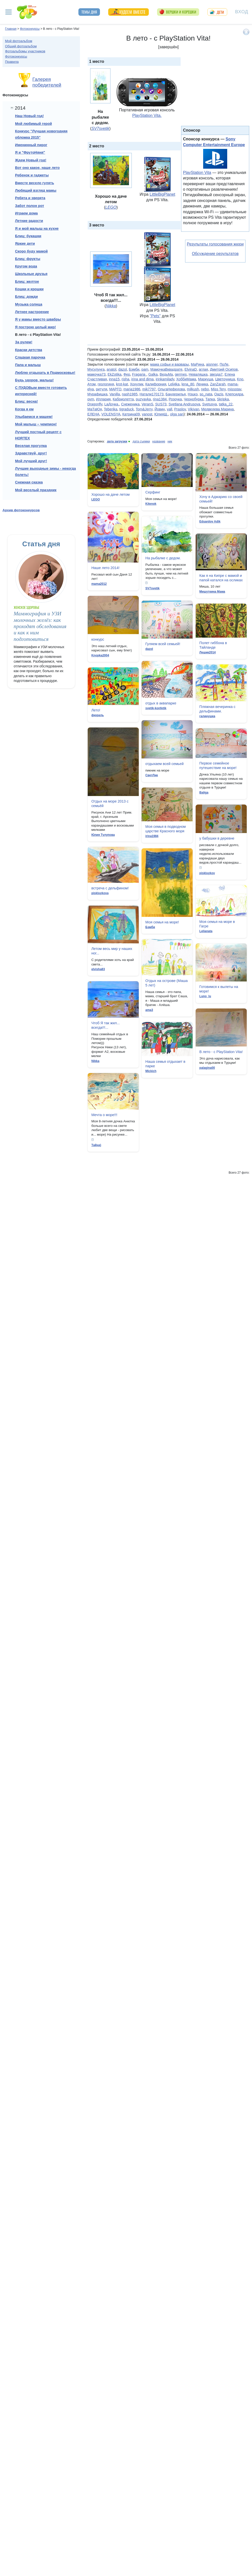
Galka (153, 374)
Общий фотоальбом (21, 46)
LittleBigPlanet (162, 194)
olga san (177, 414)
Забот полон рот (29, 206)
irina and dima (142, 379)
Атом (91, 384)
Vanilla (114, 394)
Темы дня (89, 12)
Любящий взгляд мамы (35, 190)
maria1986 (131, 389)
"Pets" (155, 316)
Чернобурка (193, 399)
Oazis (218, 394)
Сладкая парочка (30, 357)
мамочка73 (96, 374)
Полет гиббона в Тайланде (213, 646)
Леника (202, 384)
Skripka (223, 399)
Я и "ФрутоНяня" (30, 152)
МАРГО (115, 389)
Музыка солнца (28, 304)
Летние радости (29, 221)
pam (145, 369)
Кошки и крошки (29, 289)
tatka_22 (226, 404)
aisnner (212, 364)
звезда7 (216, 374)
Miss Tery (218, 389)
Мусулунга (96, 369)
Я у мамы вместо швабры (38, 319)
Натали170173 (152, 394)
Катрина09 (131, 414)
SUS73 (161, 404)
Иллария (103, 399)
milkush (193, 389)
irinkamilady (165, 379)
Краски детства (28, 350)
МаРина (197, 364)
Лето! (134, 711)
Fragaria (139, 374)
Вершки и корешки (181, 12)
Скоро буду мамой (31, 251)
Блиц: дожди (26, 297)
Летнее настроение (32, 312)
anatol (111, 369)
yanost (147, 414)
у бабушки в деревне (178, 839)
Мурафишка (97, 394)
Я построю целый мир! (35, 327)
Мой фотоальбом (18, 41)
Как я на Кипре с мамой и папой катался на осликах (221, 577)
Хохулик (137, 384)
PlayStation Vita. (147, 115)
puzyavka (143, 399)
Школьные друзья (31, 274)
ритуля (101, 389)
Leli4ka (174, 384)
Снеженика (130, 404)
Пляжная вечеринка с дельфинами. (179, 709)
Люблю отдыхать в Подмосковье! (45, 373)
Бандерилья (176, 394)
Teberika (110, 409)
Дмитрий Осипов (224, 369)
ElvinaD (190, 369)
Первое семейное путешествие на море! (179, 766)
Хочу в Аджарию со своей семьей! (220, 499)
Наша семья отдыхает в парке (185, 1063)
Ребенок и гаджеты (32, 175)
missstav (234, 389)
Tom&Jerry (144, 409)
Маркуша (205, 379)
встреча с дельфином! (129, 888)
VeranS (147, 404)
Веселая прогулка (31, 446)
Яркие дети (25, 243)
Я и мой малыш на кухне (37, 228)
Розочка (175, 399)
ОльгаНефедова (171, 389)
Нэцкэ (192, 394)
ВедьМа (166, 374)
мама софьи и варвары (169, 364)
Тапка (210, 399)
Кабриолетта (123, 399)
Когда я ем (24, 409)
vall (169, 409)
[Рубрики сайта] (8, 12)
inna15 (114, 379)
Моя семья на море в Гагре (179, 924)
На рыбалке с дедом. (163, 558)
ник (170, 441)
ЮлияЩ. (161, 414)
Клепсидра (234, 394)
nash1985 (130, 394)
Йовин (160, 409)
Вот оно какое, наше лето (37, 168)
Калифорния (155, 384)
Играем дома (26, 213)
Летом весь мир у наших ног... (130, 951)
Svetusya (209, 404)
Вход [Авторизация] (241, 11)
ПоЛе (224, 364)
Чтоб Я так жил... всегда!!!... (124, 1025)
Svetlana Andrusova (184, 404)
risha (125, 379)
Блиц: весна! (26, 401)
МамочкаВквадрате (166, 369)
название (158, 441)
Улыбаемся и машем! (34, 417)
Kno (240, 379)
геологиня (106, 384)
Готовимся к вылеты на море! (180, 989)
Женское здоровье (27, 607)
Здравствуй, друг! (31, 453)
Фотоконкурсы (30, 29)
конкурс (97, 639)
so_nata (206, 394)
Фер (126, 374)
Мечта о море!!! (123, 1115)
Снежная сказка (29, 482)
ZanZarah (218, 384)
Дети (220, 12)
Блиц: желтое (27, 282)
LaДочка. (111, 404)
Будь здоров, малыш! (34, 380)
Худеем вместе (132, 12)
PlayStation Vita (197, 172)
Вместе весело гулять (34, 183)
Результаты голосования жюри (215, 244)
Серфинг (152, 492)
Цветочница (225, 379)
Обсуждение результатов (215, 253)
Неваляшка (198, 374)
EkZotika (114, 374)
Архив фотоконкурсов (21, 510)
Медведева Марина (217, 409)
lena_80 (188, 384)
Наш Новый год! (29, 116)
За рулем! (23, 342)
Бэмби (134, 369)
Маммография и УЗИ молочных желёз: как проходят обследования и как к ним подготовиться (40, 626)
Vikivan (193, 409)
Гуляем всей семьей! (162, 644)
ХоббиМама (186, 379)
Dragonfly (94, 404)
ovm (90, 399)
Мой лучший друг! (31, 461)
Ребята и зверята (30, 198)
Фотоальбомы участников (25, 51)
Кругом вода (26, 266)
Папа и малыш (28, 365)
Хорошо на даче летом (110, 494)
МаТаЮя (94, 409)
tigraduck (126, 409)
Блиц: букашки (28, 236)
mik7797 (149, 389)
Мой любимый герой (33, 124)
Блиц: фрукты (27, 259)
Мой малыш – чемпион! (36, 424)
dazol (122, 369)
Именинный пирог (31, 145)
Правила (12, 62)
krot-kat (122, 384)
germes (181, 374)
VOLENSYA (110, 414)
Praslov (180, 409)
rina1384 (160, 399)
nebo (205, 389)
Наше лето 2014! (105, 568)
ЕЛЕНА (93, 414)
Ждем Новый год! (30, 160)
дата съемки (141, 441)
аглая (203, 369)
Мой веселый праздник (35, 490)
